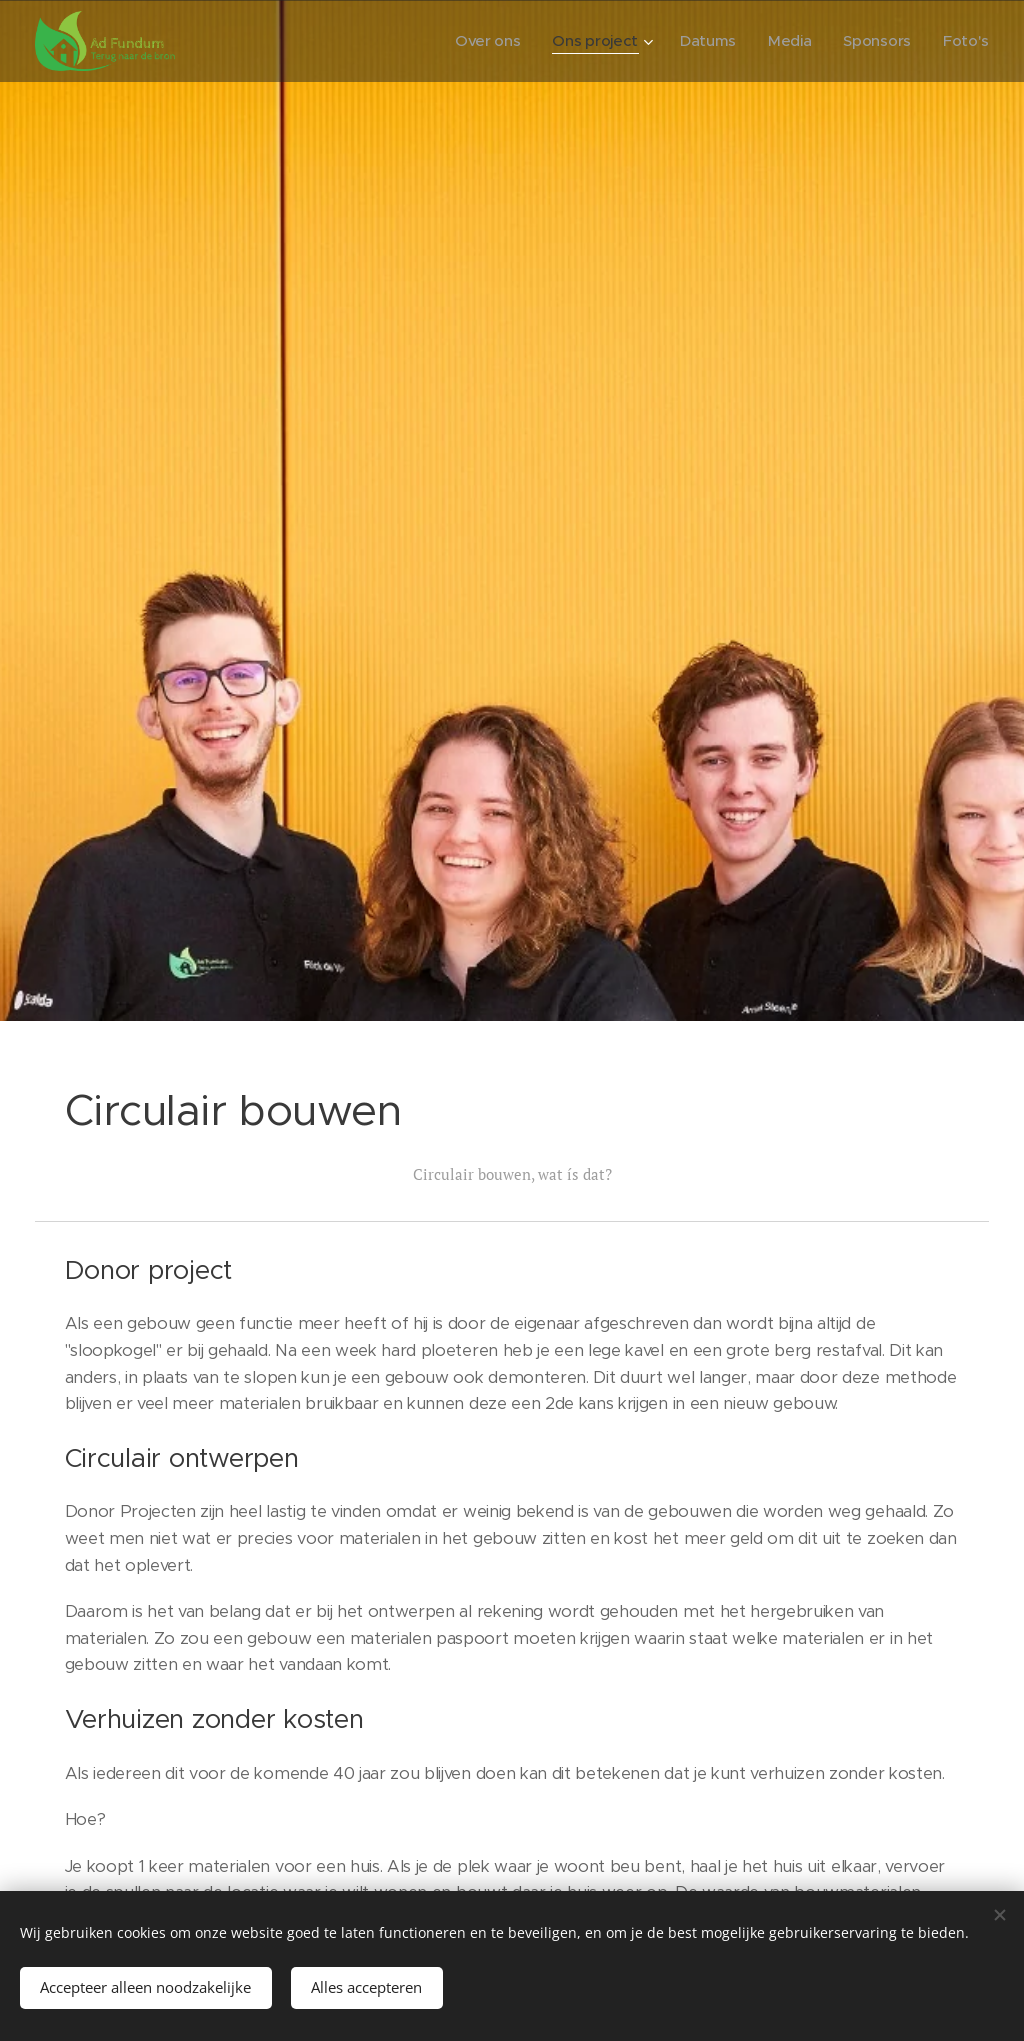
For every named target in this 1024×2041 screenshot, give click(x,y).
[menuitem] (480, 41)
